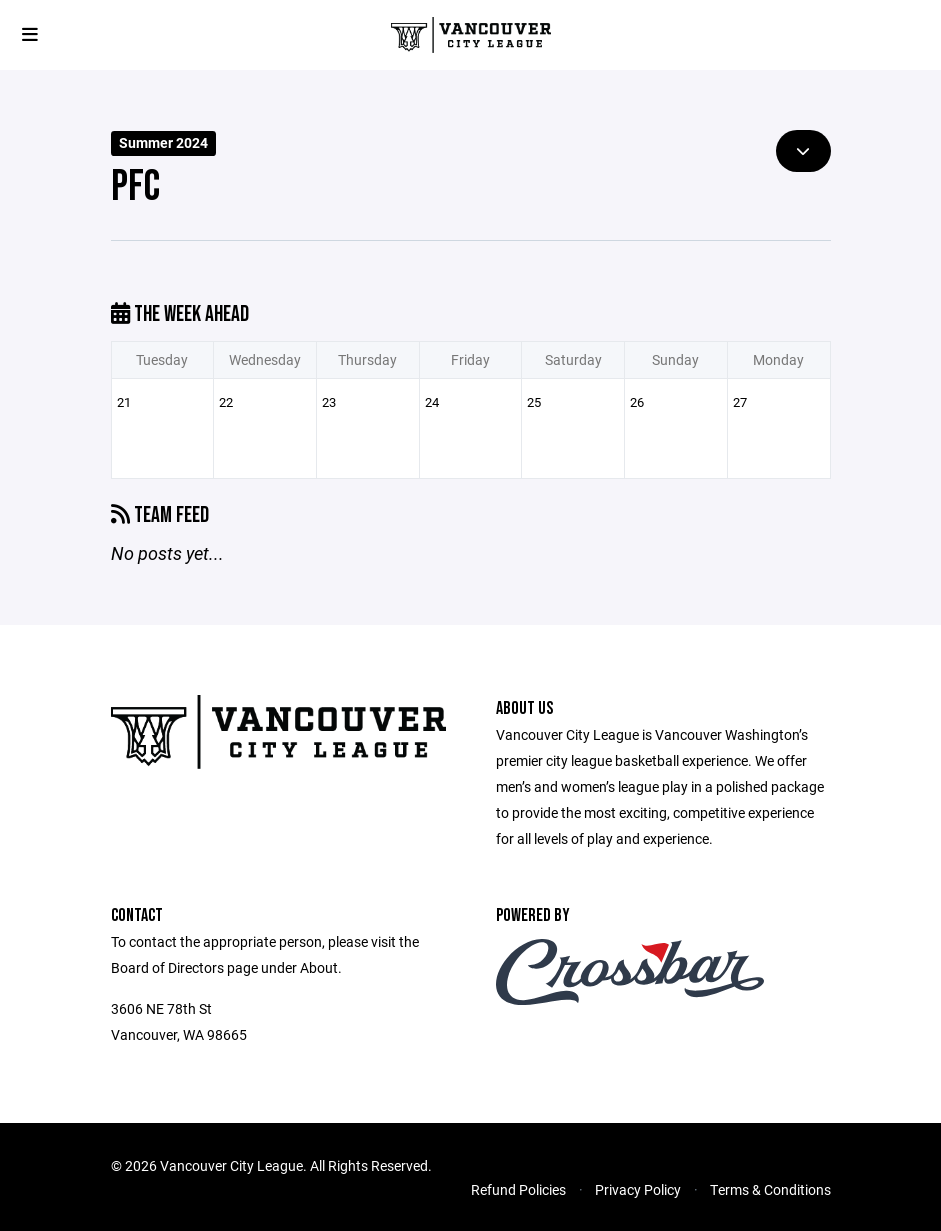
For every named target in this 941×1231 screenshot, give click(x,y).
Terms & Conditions (770, 1189)
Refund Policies (518, 1189)
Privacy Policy (638, 1189)
